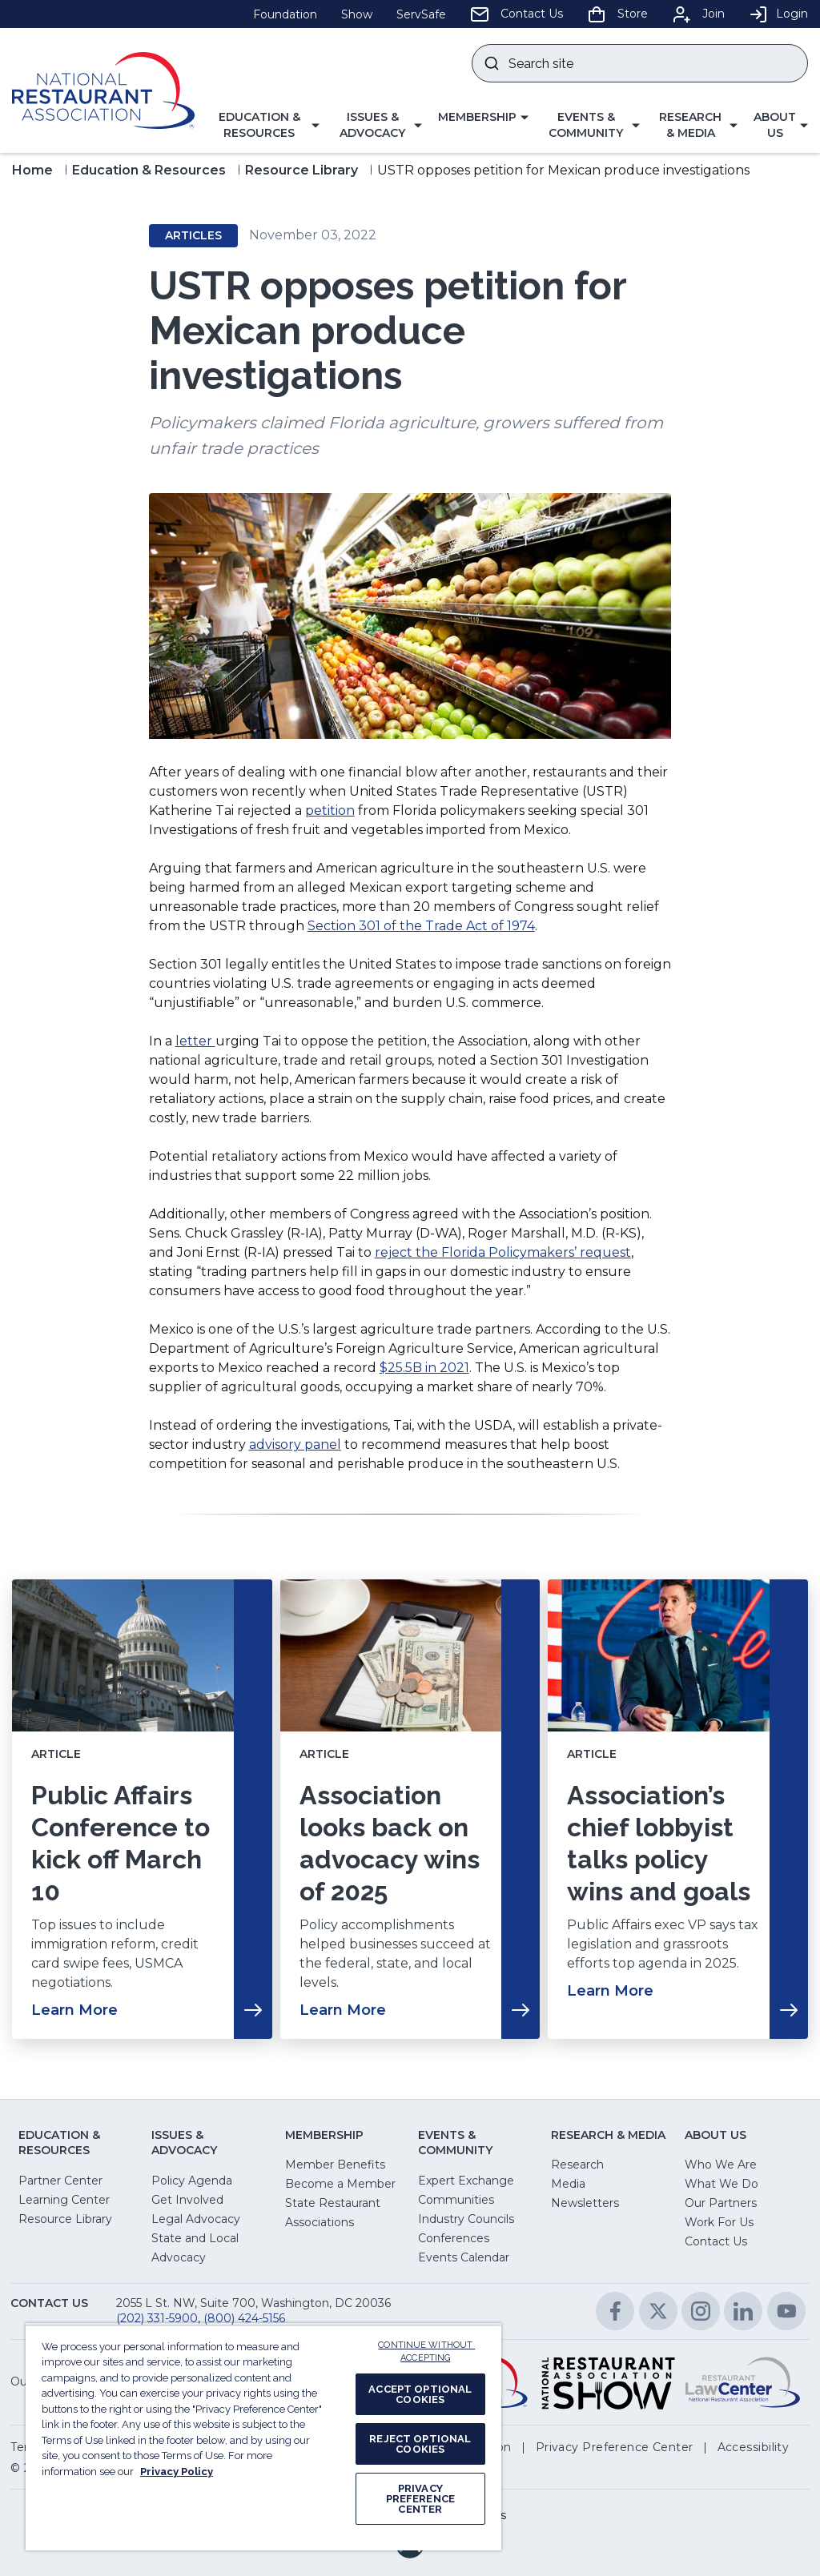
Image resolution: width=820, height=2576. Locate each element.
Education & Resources (149, 170)
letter (195, 1041)
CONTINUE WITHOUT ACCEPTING (426, 2352)
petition (330, 810)
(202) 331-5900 (157, 2318)
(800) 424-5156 (244, 2318)
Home (32, 170)
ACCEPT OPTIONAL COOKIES (420, 2394)
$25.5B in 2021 (424, 1367)
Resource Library (301, 170)
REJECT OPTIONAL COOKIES (420, 2444)
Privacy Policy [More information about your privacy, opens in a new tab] (176, 2472)
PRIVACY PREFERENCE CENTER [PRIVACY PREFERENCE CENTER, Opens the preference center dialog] (420, 2498)
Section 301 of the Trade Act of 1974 (421, 925)
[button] (265, 125)
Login (778, 13)
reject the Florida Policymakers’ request (503, 1252)
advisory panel (295, 1444)
